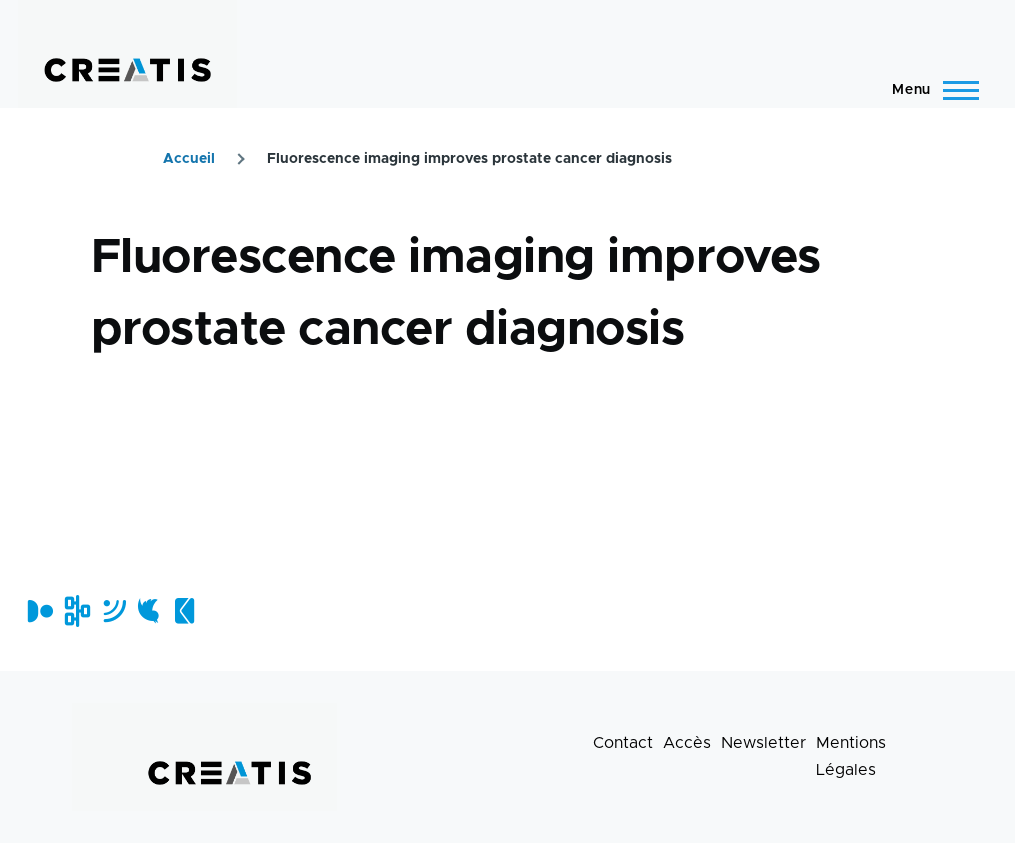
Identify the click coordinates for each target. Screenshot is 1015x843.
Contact (623, 743)
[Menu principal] (929, 90)
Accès (687, 743)
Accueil (189, 159)
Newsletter (763, 743)
